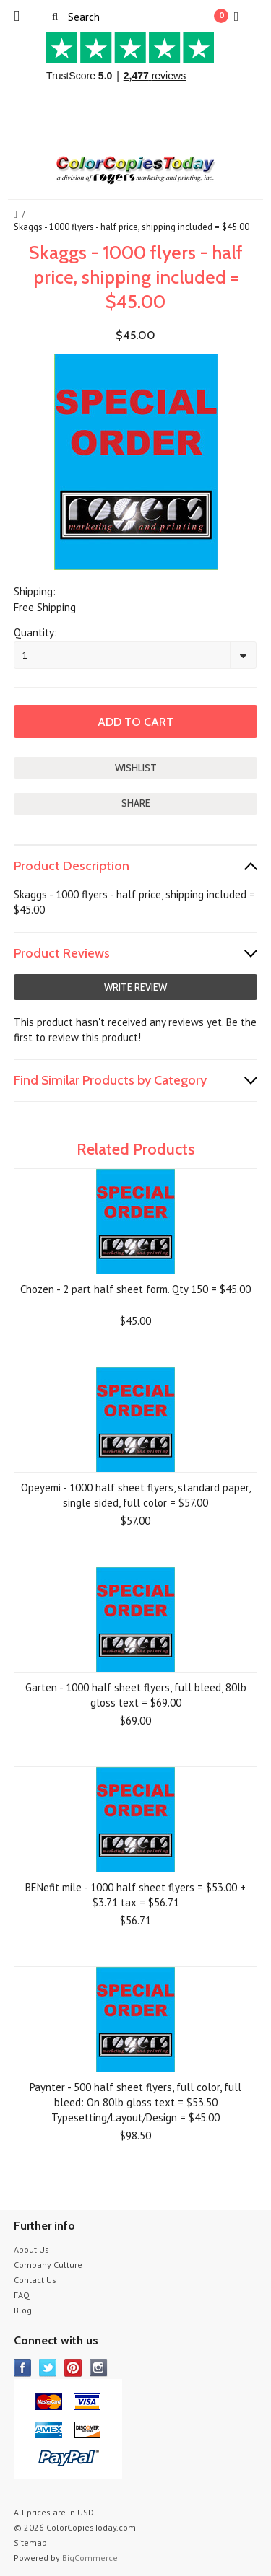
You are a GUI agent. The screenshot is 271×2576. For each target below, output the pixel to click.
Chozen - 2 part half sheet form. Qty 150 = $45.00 (135, 1289)
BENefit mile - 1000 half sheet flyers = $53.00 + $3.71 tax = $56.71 (135, 1894)
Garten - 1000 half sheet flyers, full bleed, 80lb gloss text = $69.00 (135, 1695)
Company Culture (48, 2264)
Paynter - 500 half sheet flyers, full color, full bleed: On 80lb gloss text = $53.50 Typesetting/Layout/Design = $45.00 (135, 2102)
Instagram (99, 2368)
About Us (31, 2249)
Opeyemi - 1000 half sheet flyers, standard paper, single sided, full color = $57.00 (136, 1495)
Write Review (135, 987)
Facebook (23, 2368)
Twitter (48, 2368)
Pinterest (73, 2368)
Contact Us (35, 2279)
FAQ (22, 2295)
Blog (23, 2310)
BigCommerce (90, 2557)
